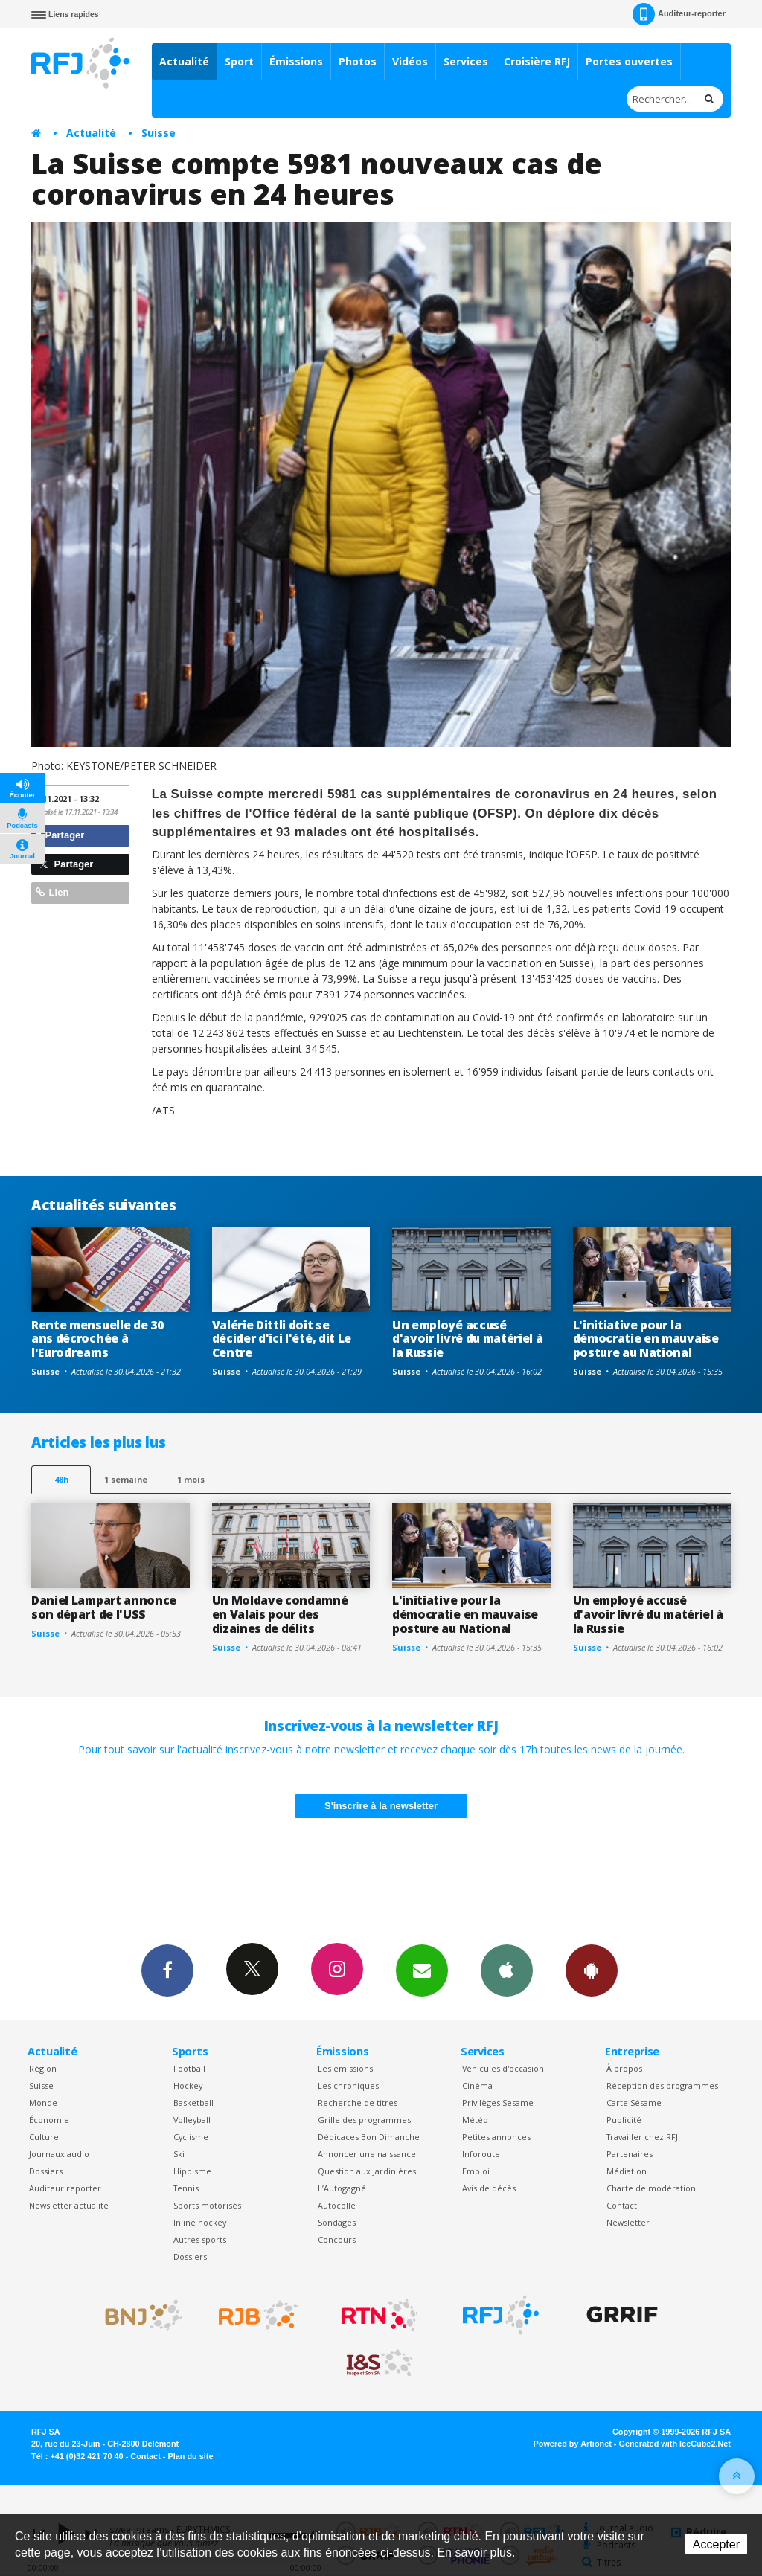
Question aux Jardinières (367, 2171)
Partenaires (629, 2154)
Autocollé (337, 2205)
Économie (49, 2119)
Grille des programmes (364, 2119)
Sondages (337, 2222)
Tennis (186, 2188)
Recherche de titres (357, 2102)
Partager (60, 835)
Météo (475, 2119)
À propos (624, 2068)
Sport (239, 61)
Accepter (716, 2544)
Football (189, 2068)
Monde (43, 2102)
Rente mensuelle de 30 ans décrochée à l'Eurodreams (97, 1339)
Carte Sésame (634, 2102)
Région (43, 2068)
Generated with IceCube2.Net (675, 2443)
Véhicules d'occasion (503, 2068)
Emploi (476, 2171)
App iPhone (507, 1969)
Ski (179, 2154)
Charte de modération (651, 2188)
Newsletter (628, 2222)
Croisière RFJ (537, 61)
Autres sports (199, 2239)
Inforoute (481, 2154)
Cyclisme (190, 2137)
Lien (52, 892)
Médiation (626, 2171)
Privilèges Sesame (498, 2102)
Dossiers (46, 2171)
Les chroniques (348, 2085)
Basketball (193, 2102)
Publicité (623, 2119)
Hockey (187, 2085)
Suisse (158, 133)
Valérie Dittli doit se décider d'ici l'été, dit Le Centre (282, 1339)
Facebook (167, 1969)
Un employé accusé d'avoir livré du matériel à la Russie (467, 1339)
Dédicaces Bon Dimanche (369, 2137)
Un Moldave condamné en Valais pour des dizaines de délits (280, 1614)
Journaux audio (59, 2154)
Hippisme (192, 2171)
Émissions (296, 61)
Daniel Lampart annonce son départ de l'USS (103, 1607)
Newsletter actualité (69, 2205)
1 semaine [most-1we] (125, 1479)
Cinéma (477, 2085)
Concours (337, 2239)
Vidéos (410, 61)
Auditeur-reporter (679, 14)
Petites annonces (496, 2137)
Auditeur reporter (65, 2188)
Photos (358, 61)
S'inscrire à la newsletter (381, 1805)
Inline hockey (199, 2222)
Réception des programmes (662, 2085)
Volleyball (192, 2119)
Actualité (184, 61)
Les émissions (345, 2068)
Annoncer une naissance (367, 2154)
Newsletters (422, 1969)
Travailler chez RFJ (642, 2137)
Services (466, 61)
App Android (592, 1969)
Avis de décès (489, 2188)
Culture (44, 2137)
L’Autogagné (342, 2188)
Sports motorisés (207, 2205)
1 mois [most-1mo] (191, 1479)
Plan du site (190, 2456)
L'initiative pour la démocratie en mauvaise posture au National (646, 1339)
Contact (621, 2205)
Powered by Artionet (573, 2443)
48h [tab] (61, 1479)
